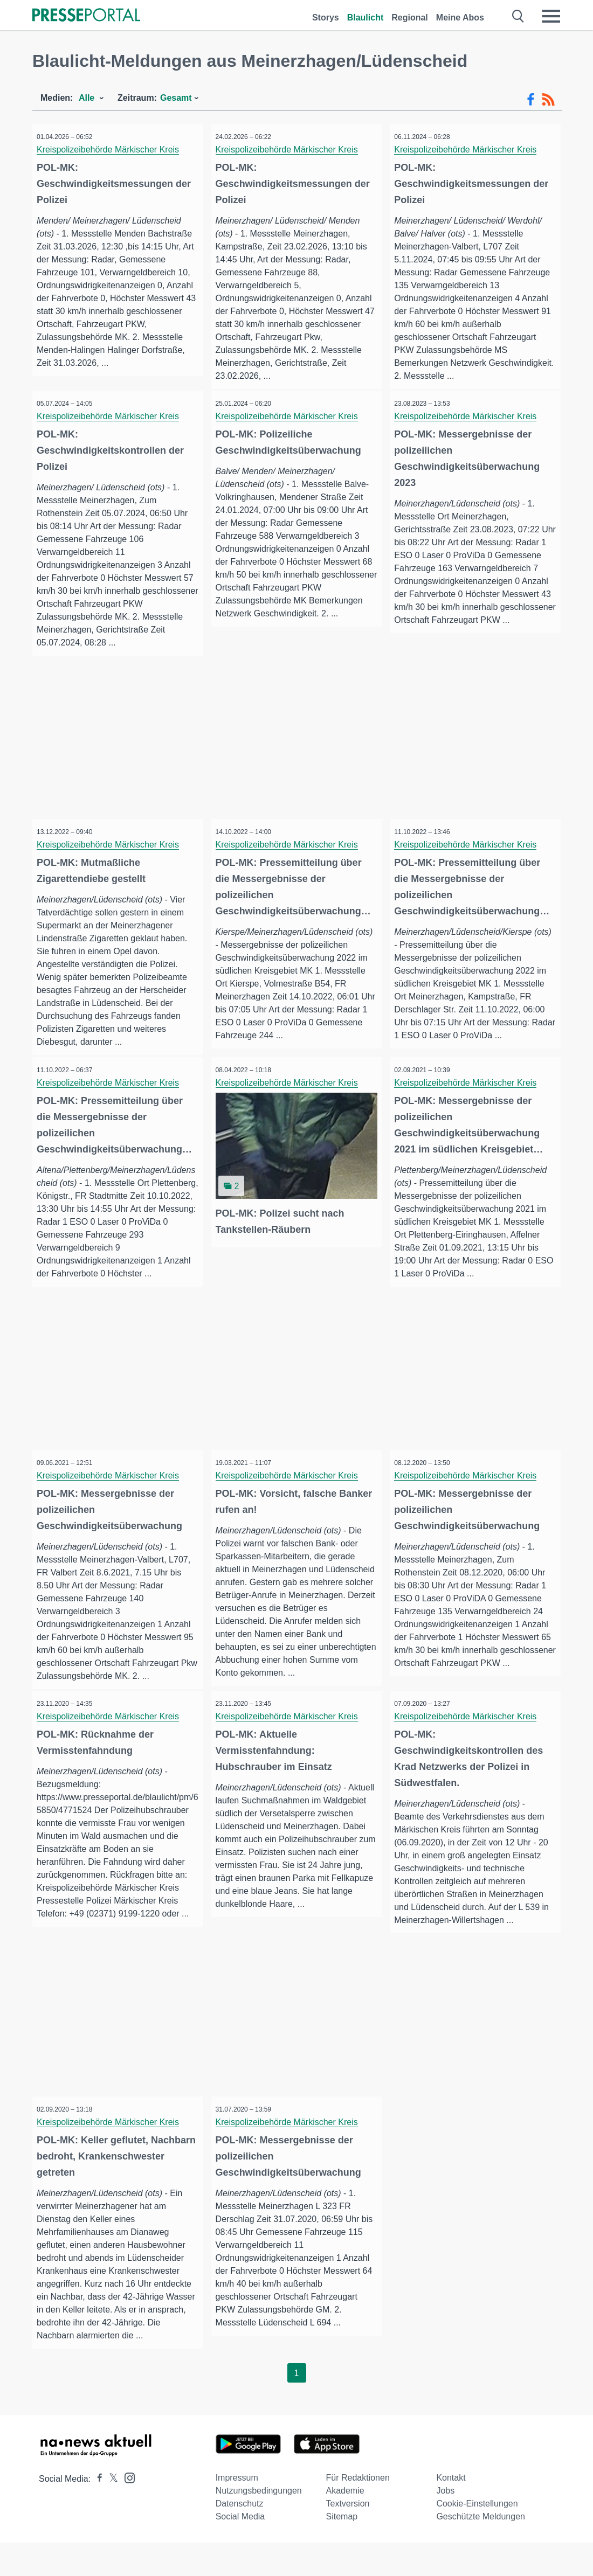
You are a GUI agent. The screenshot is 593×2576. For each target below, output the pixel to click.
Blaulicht (365, 17)
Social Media (240, 2549)
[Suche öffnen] (518, 16)
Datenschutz (240, 2537)
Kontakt (450, 2511)
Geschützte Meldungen (480, 2549)
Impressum (237, 2511)
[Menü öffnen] (551, 16)
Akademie (345, 2524)
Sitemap (342, 2549)
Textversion (348, 2537)
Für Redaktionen (358, 2511)
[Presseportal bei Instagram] (126, 2510)
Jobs (445, 2524)
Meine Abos (460, 17)
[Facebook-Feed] (531, 99)
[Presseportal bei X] (110, 2512)
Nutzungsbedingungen (259, 2524)
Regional (409, 17)
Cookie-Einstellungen (477, 2537)
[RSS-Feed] (548, 99)
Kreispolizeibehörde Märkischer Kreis (111, 149)
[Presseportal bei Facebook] (96, 2512)
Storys (325, 17)
